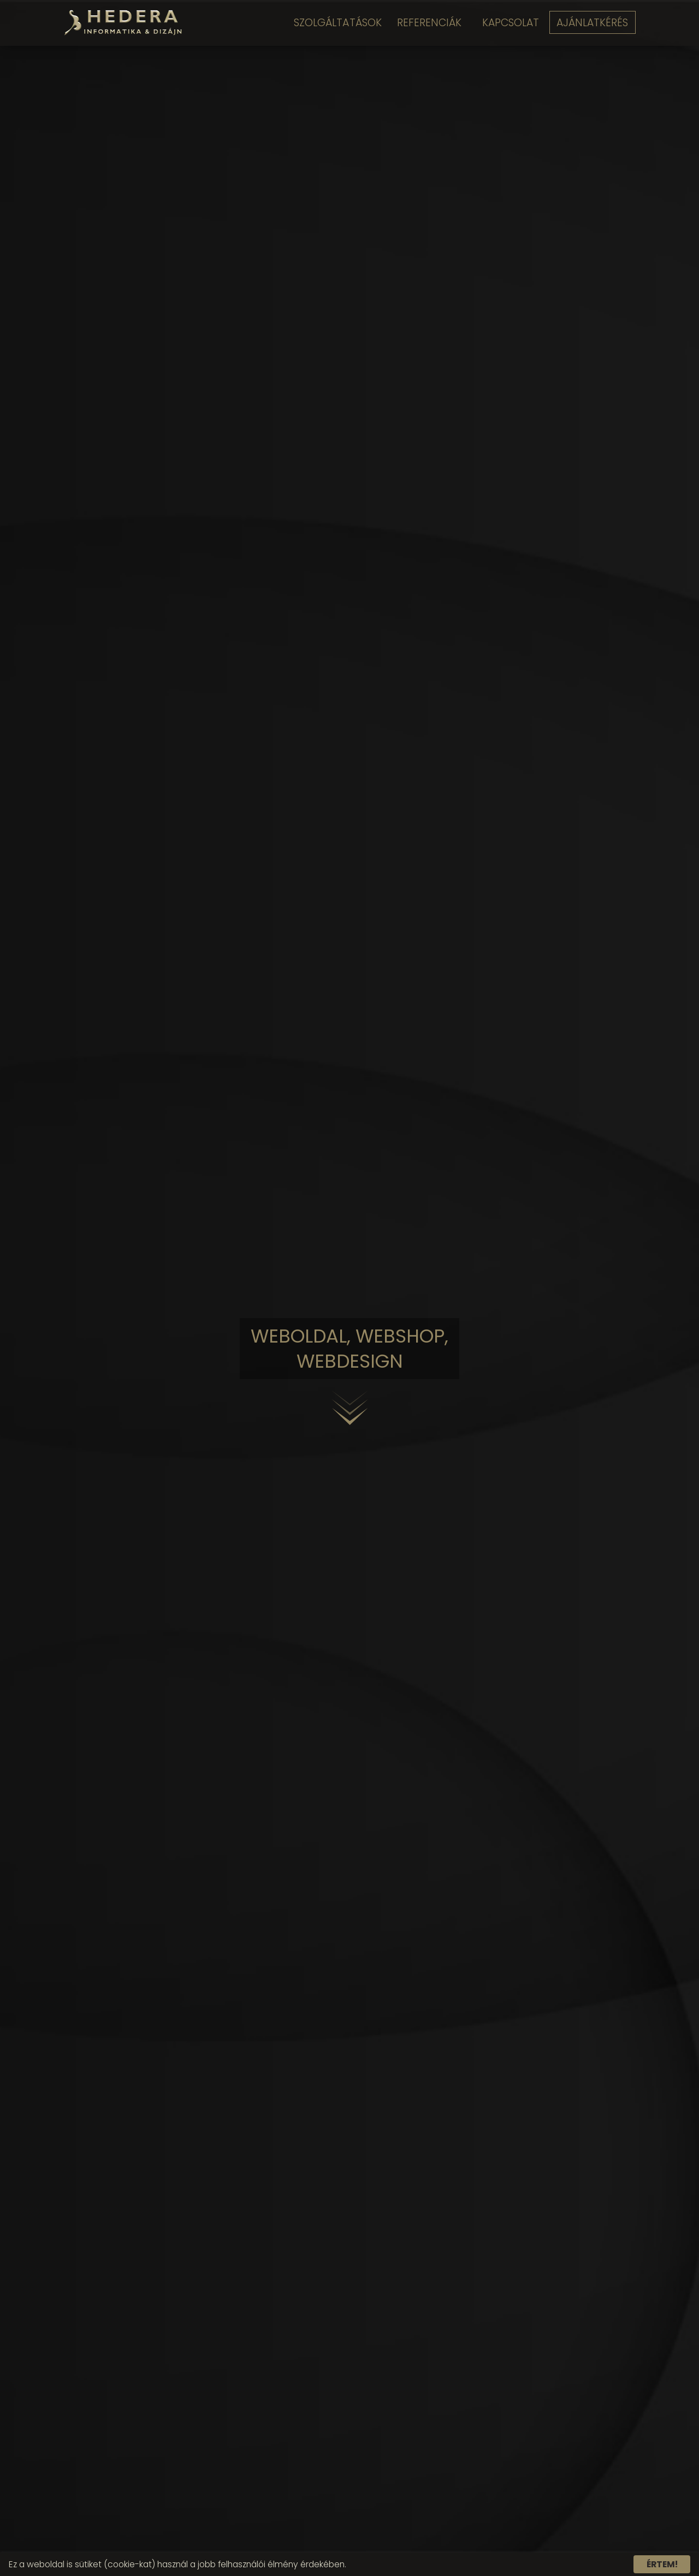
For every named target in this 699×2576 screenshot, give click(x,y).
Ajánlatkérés (594, 23)
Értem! (662, 2564)
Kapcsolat (508, 23)
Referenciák (425, 23)
